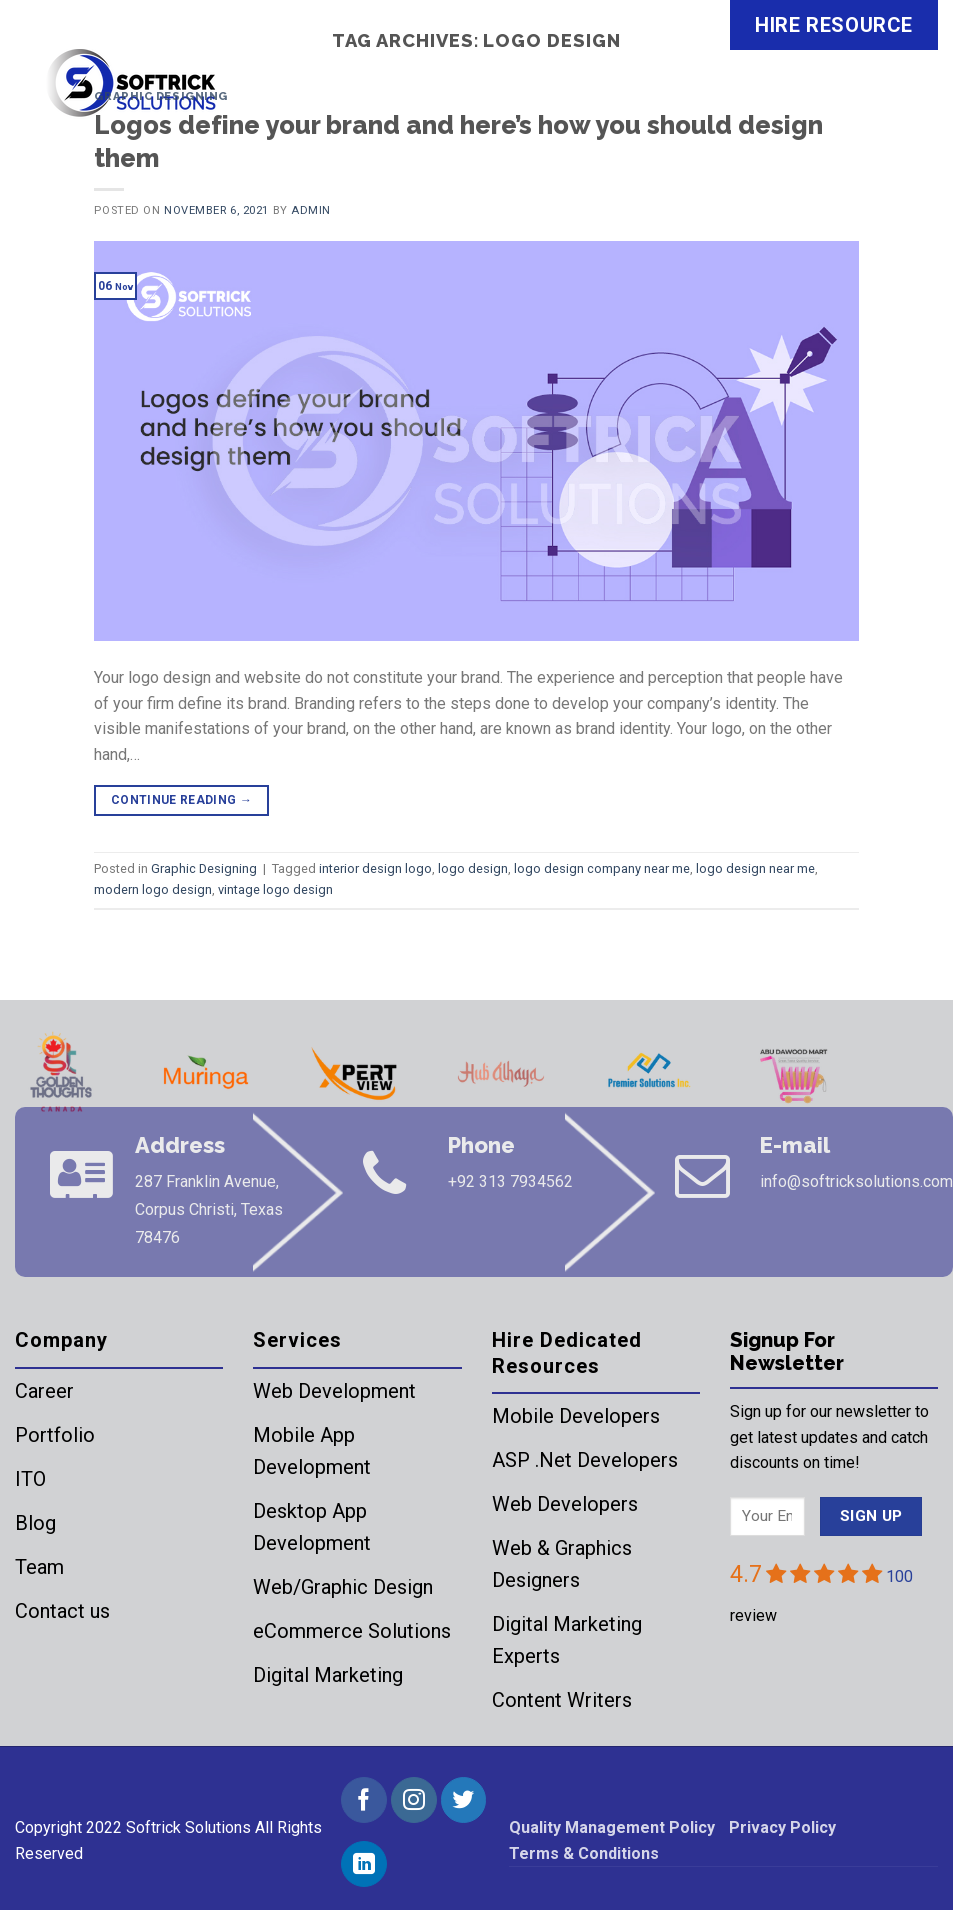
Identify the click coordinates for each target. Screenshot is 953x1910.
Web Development (334, 1391)
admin (311, 210)
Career (44, 1391)
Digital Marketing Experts (567, 1640)
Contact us (62, 1611)
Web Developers (565, 1504)
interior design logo (375, 868)
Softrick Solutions (188, 1827)
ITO (30, 1479)
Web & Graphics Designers (562, 1564)
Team (39, 1567)
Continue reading (182, 800)
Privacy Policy (782, 1827)
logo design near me (755, 868)
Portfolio (55, 1435)
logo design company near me (602, 868)
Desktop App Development (312, 1527)
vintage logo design (275, 889)
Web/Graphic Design (343, 1587)
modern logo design (153, 889)
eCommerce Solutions (352, 1631)
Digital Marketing (328, 1675)
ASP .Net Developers (585, 1460)
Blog (35, 1523)
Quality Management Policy (612, 1827)
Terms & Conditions (584, 1853)
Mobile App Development (312, 1451)
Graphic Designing (161, 96)
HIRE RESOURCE (834, 25)
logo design (473, 868)
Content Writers (562, 1700)
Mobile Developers (576, 1416)
